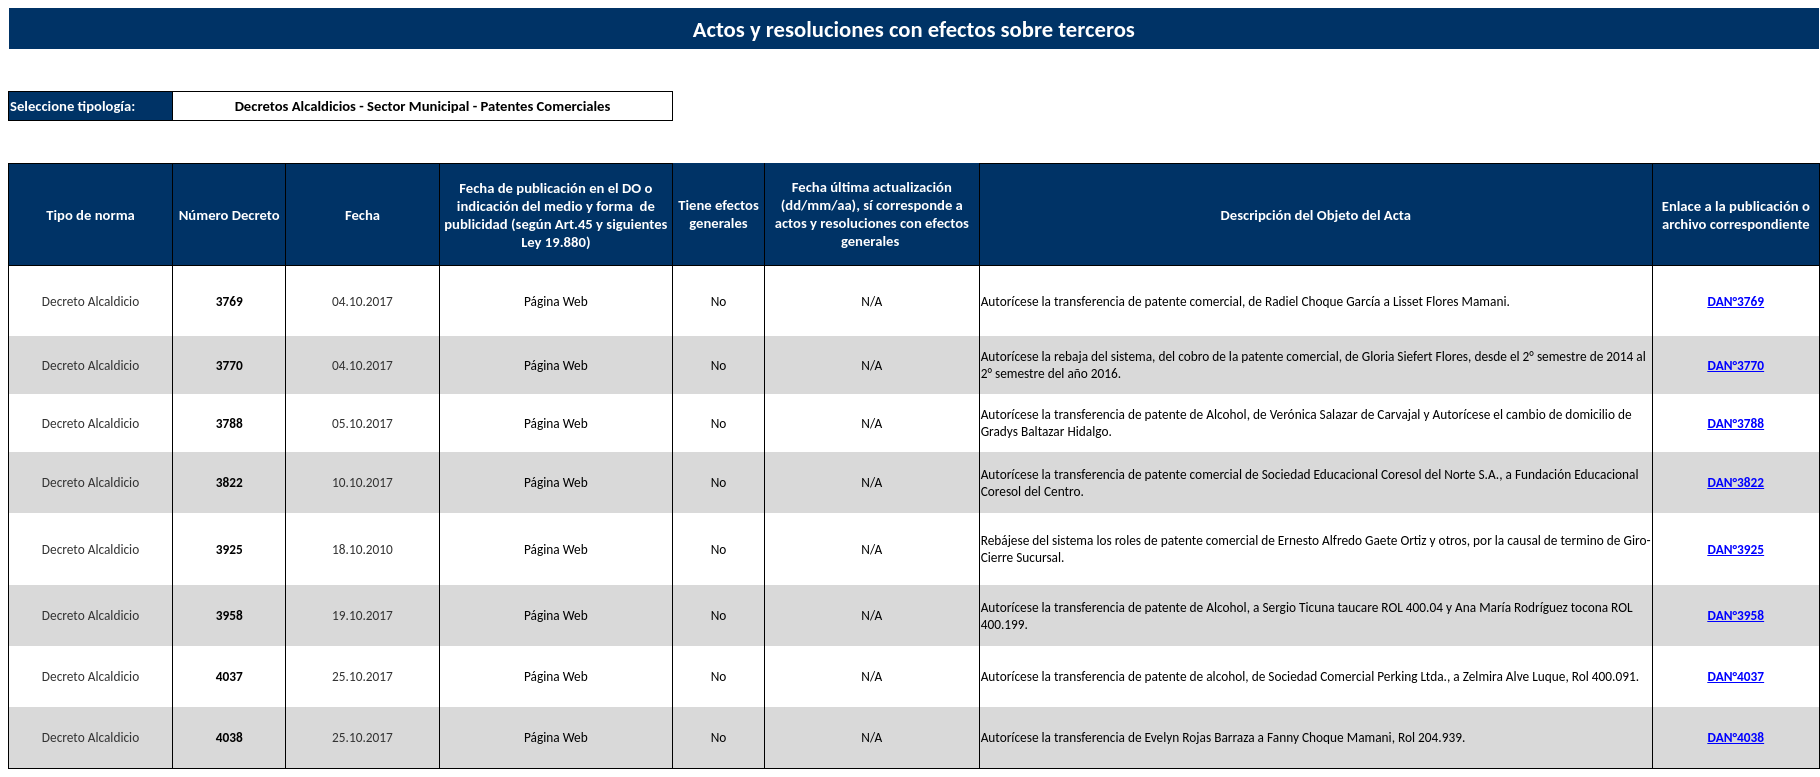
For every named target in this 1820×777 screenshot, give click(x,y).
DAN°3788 (1736, 423)
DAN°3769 (1736, 301)
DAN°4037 (1736, 676)
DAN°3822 (1736, 482)
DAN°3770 (1736, 365)
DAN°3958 (1736, 615)
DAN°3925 (1736, 549)
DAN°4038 (1736, 737)
